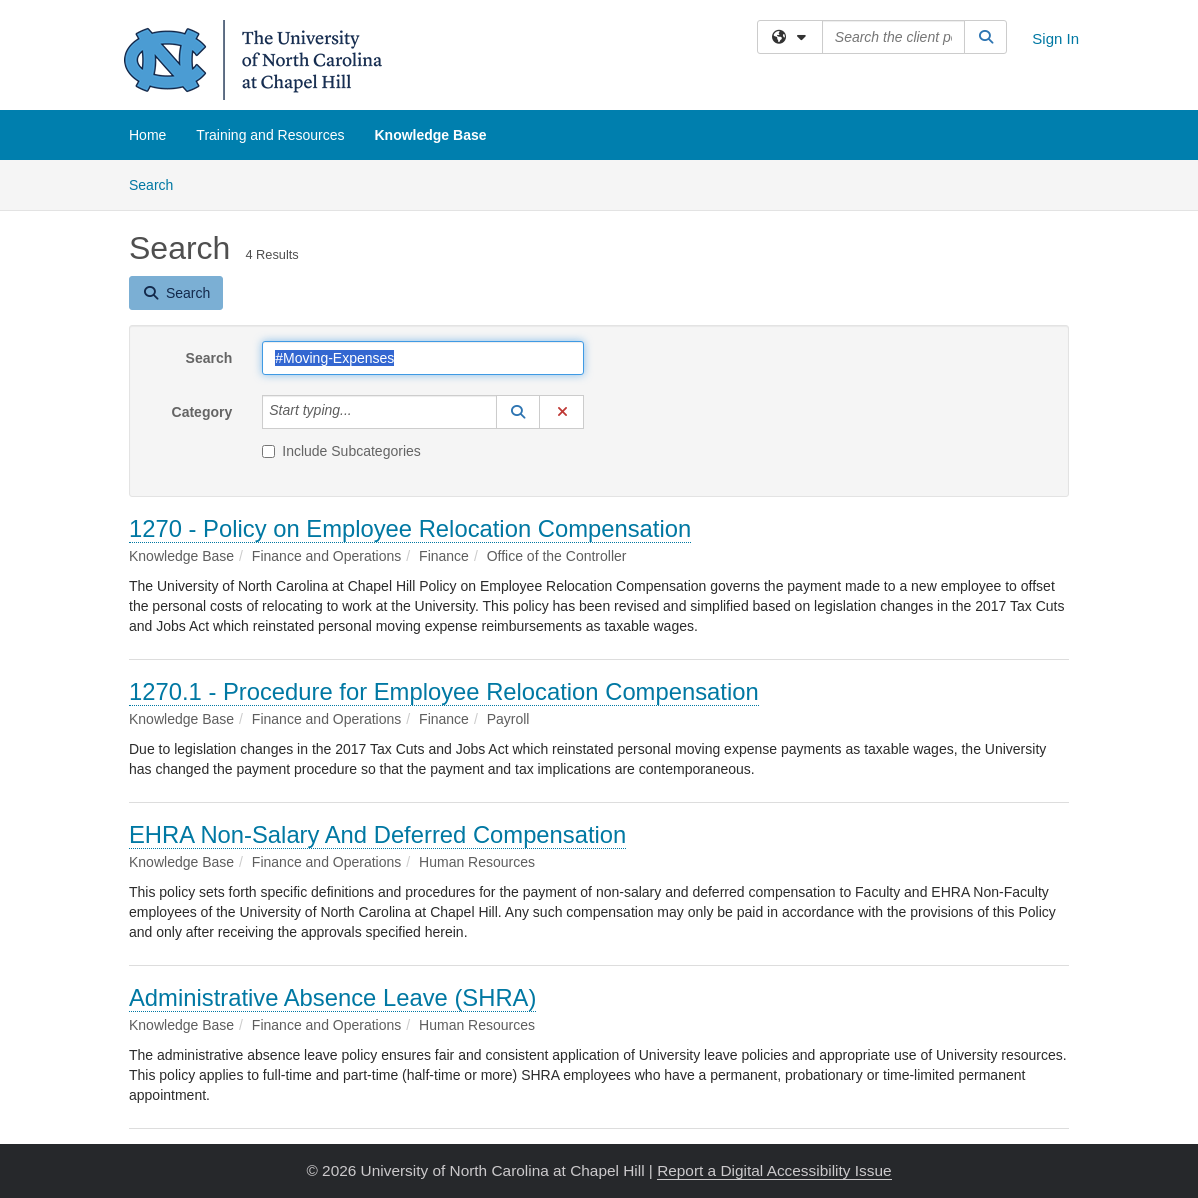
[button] (518, 412)
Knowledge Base (430, 135)
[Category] (363, 412)
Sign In (1055, 38)
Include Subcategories (341, 451)
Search (158, 183)
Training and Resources (270, 135)
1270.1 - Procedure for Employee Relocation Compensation (444, 691)
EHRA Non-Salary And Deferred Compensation (377, 834)
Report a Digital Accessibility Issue (774, 1170)
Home (147, 135)
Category (202, 412)
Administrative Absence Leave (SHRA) (332, 997)
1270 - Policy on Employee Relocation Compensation (410, 528)
